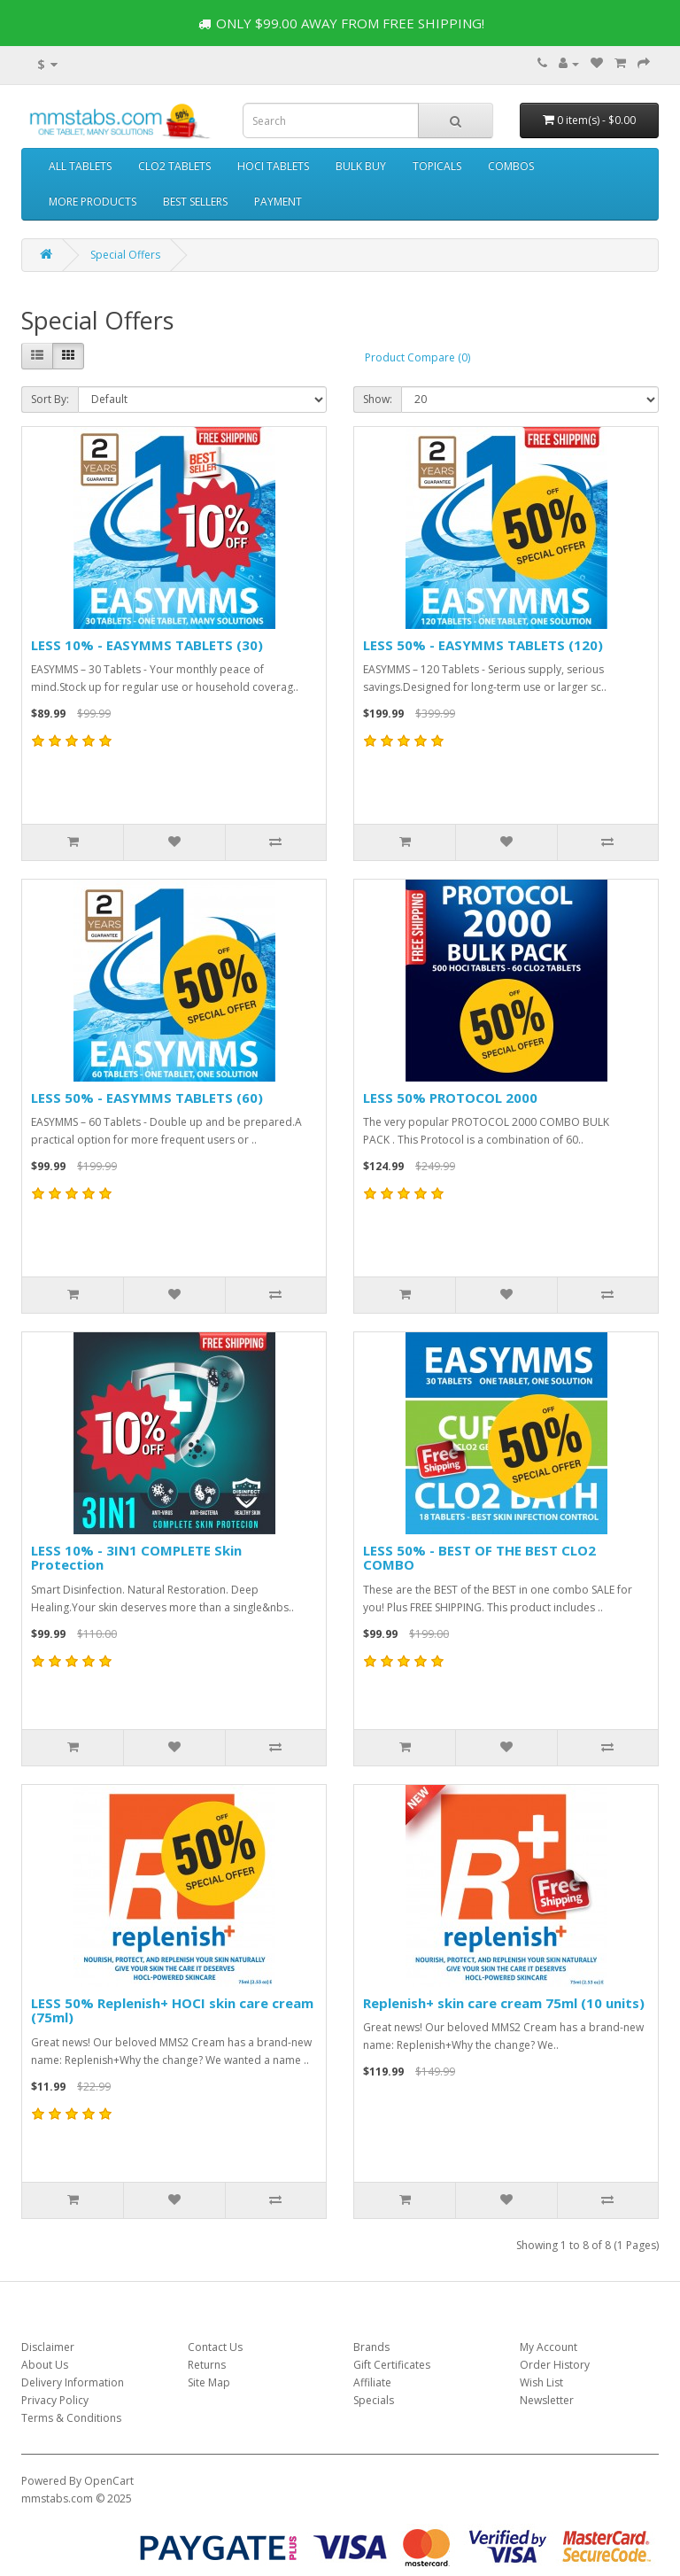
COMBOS (511, 166)
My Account (548, 2347)
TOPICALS (437, 166)
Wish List (541, 2382)
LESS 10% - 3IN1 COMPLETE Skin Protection (136, 1557)
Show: (377, 399)
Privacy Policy (55, 2400)
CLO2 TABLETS (174, 166)
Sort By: (50, 399)
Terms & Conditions (71, 2417)
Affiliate (372, 2382)
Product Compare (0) (417, 357)
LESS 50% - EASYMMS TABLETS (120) (483, 645)
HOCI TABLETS (273, 166)
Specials (373, 2400)
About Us (44, 2364)
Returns (207, 2364)
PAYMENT (278, 201)
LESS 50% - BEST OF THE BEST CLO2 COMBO (479, 1557)
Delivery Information (72, 2382)
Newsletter (547, 2400)
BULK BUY (361, 166)
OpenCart (109, 2480)
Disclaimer (47, 2347)
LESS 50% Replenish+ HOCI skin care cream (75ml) (172, 2010)
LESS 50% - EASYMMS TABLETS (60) (147, 1097)
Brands (371, 2347)
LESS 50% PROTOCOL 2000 (450, 1097)
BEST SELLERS (195, 201)
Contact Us (215, 2347)
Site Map (209, 2382)
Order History (555, 2364)
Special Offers (125, 254)
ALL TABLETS (80, 166)
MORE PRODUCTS (92, 201)
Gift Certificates (391, 2364)
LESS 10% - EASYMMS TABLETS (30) (147, 645)
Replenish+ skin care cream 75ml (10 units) (504, 2003)
